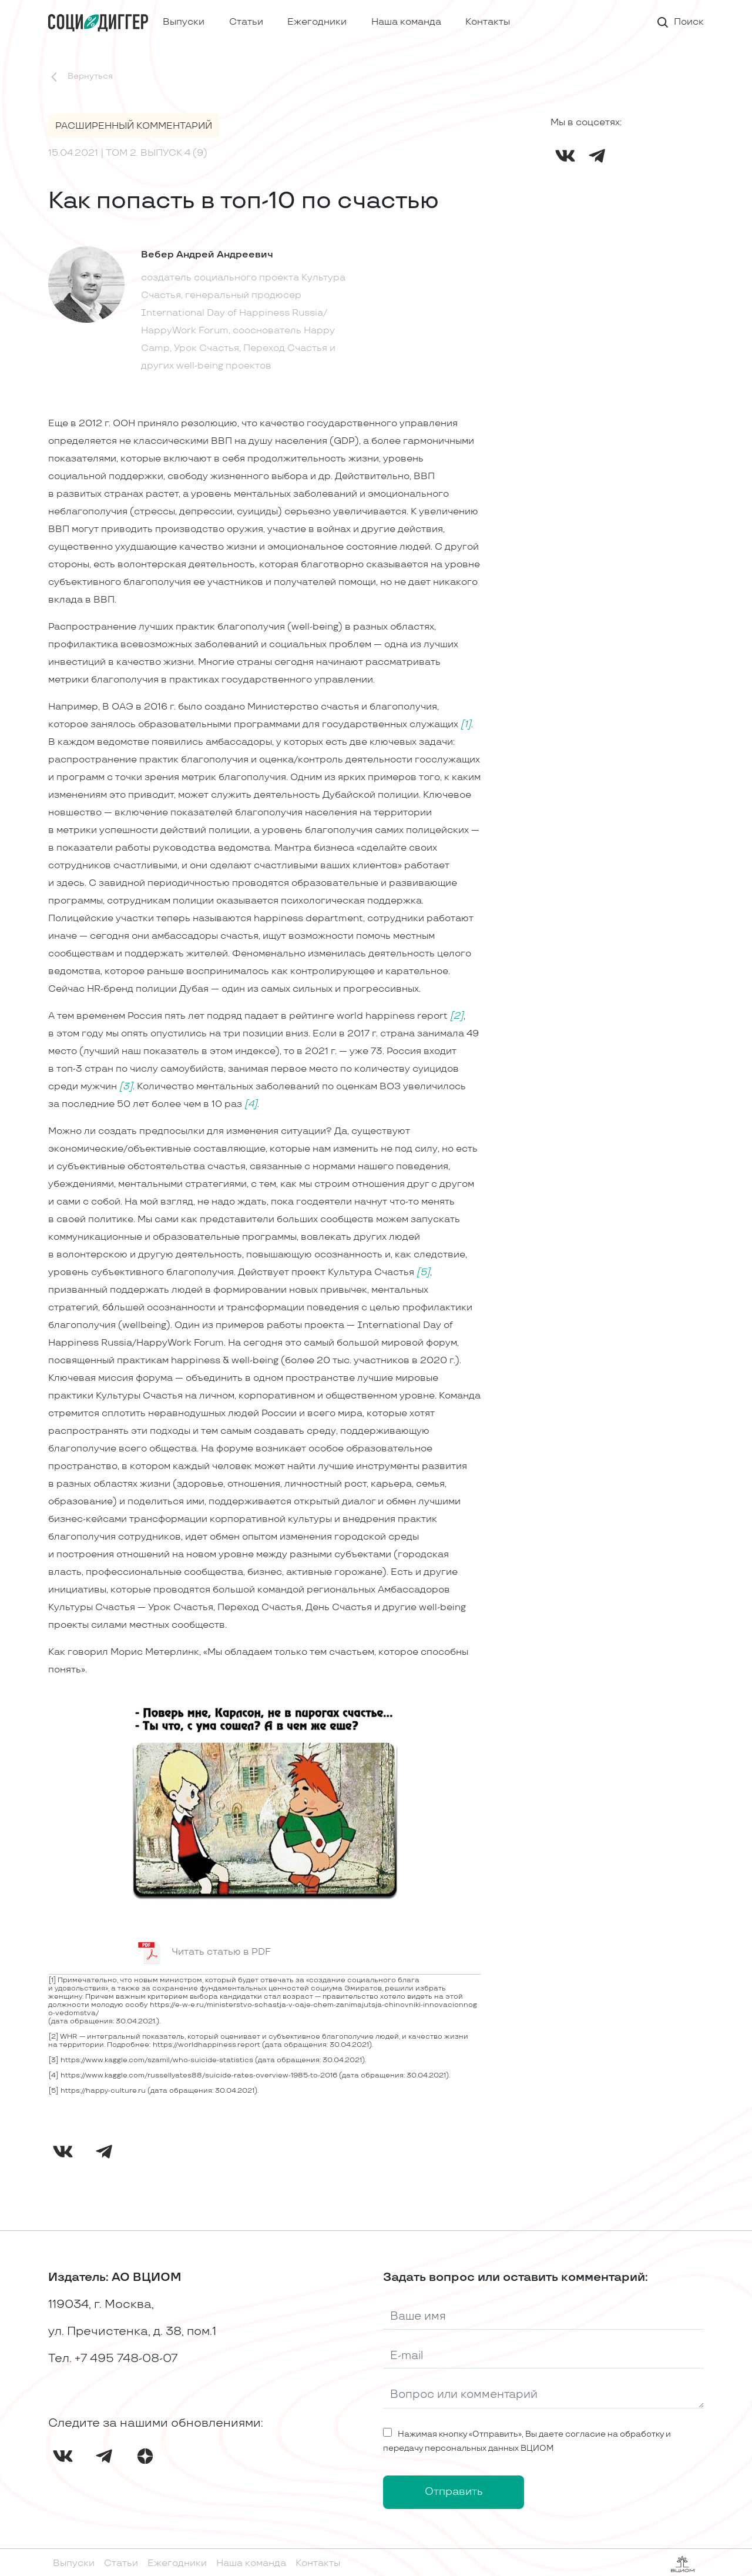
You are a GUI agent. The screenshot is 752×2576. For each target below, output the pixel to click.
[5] (423, 1272)
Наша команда (406, 22)
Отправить (454, 2491)
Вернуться (80, 77)
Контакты (487, 22)
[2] (457, 1016)
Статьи (246, 22)
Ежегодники (317, 22)
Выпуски (183, 22)
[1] (466, 724)
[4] (250, 1104)
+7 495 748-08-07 (126, 2358)
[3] (126, 1086)
